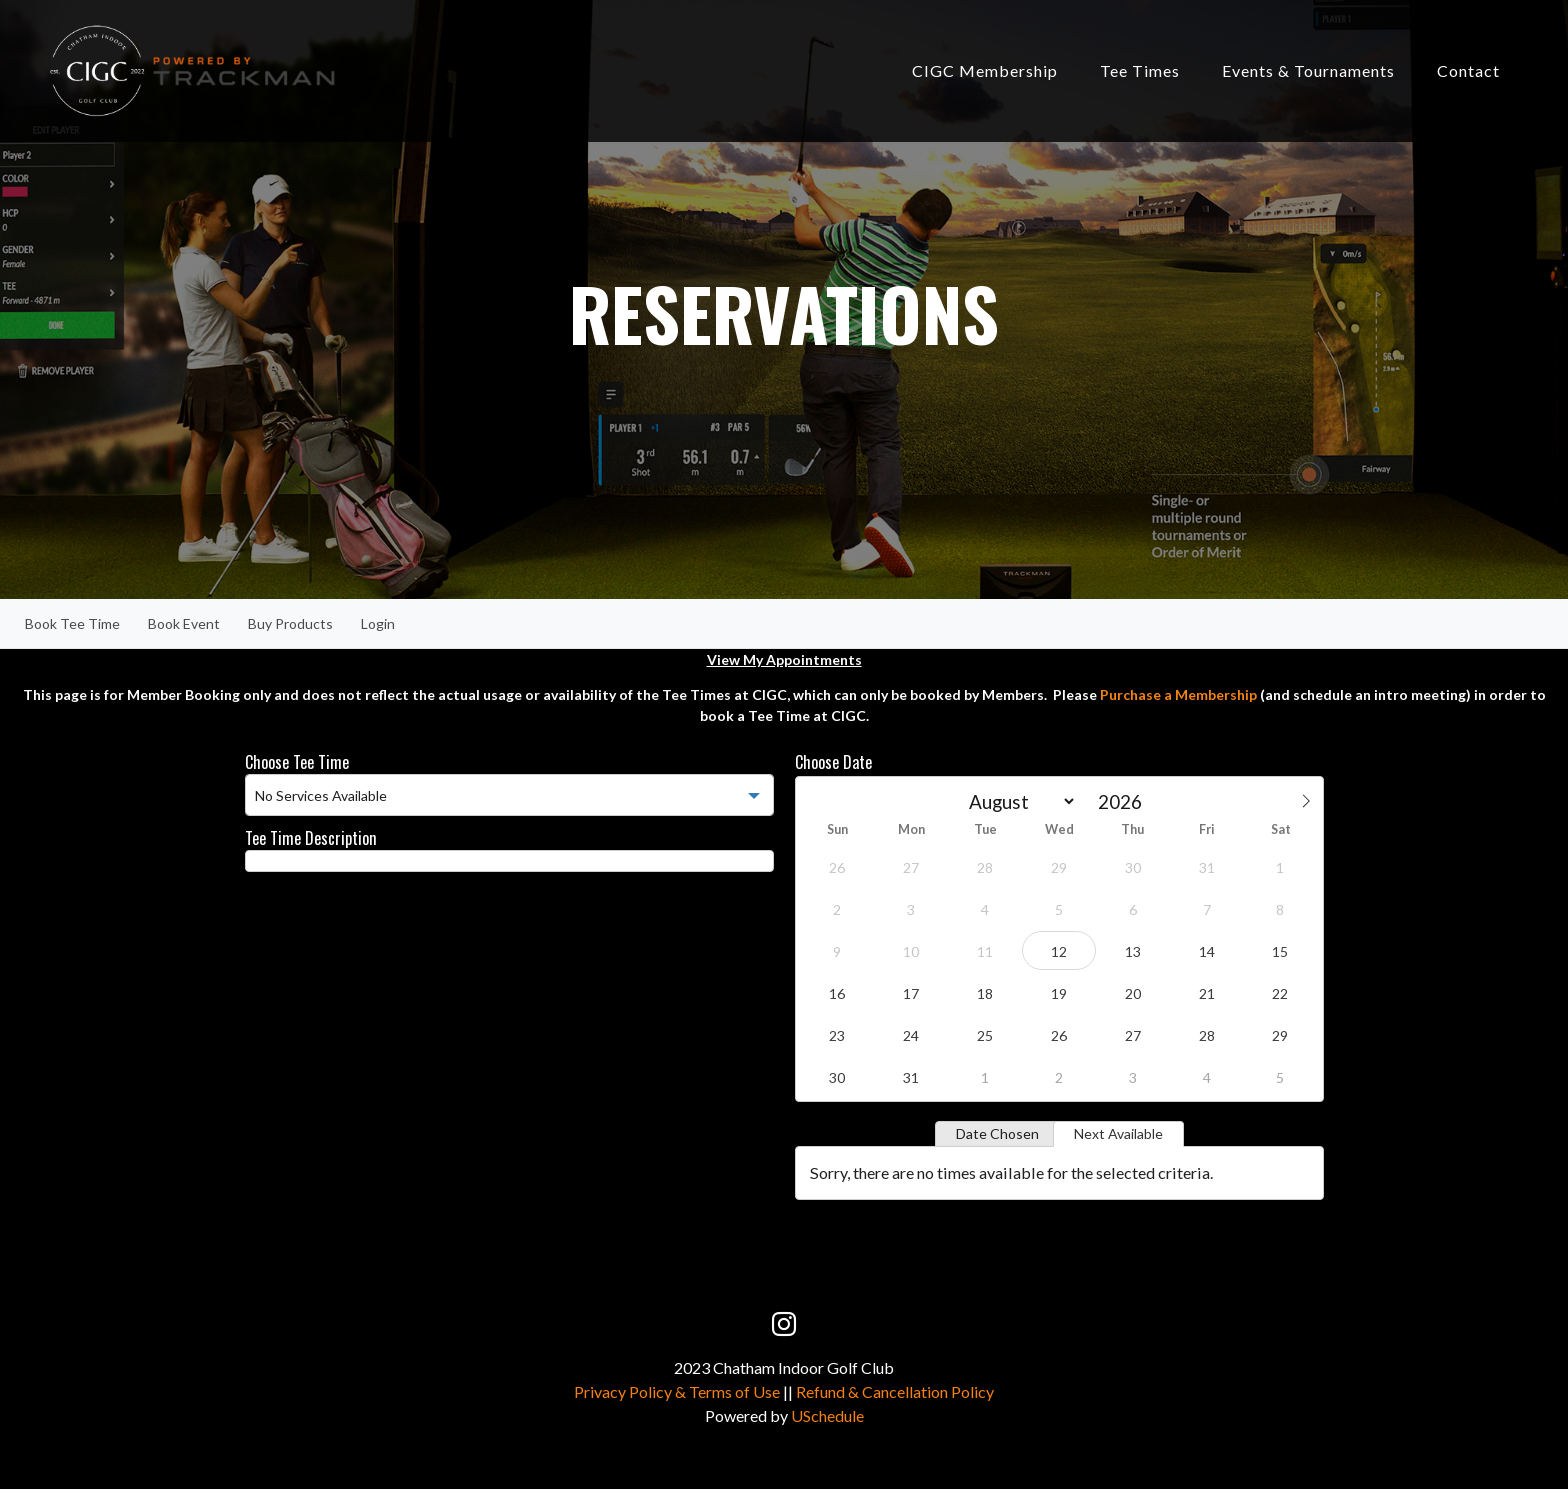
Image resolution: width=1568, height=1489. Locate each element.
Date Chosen (997, 1133)
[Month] (1019, 801)
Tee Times (1140, 70)
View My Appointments (784, 659)
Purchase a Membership (1178, 694)
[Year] (1125, 801)
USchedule (827, 1415)
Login (378, 623)
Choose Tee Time (297, 762)
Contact (1468, 70)
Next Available (1118, 1133)
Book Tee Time (72, 623)
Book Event (184, 623)
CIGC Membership (985, 70)
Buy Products (290, 623)
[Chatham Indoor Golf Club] (192, 69)
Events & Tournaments (1308, 70)
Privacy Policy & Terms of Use (677, 1391)
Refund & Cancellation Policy (895, 1391)
